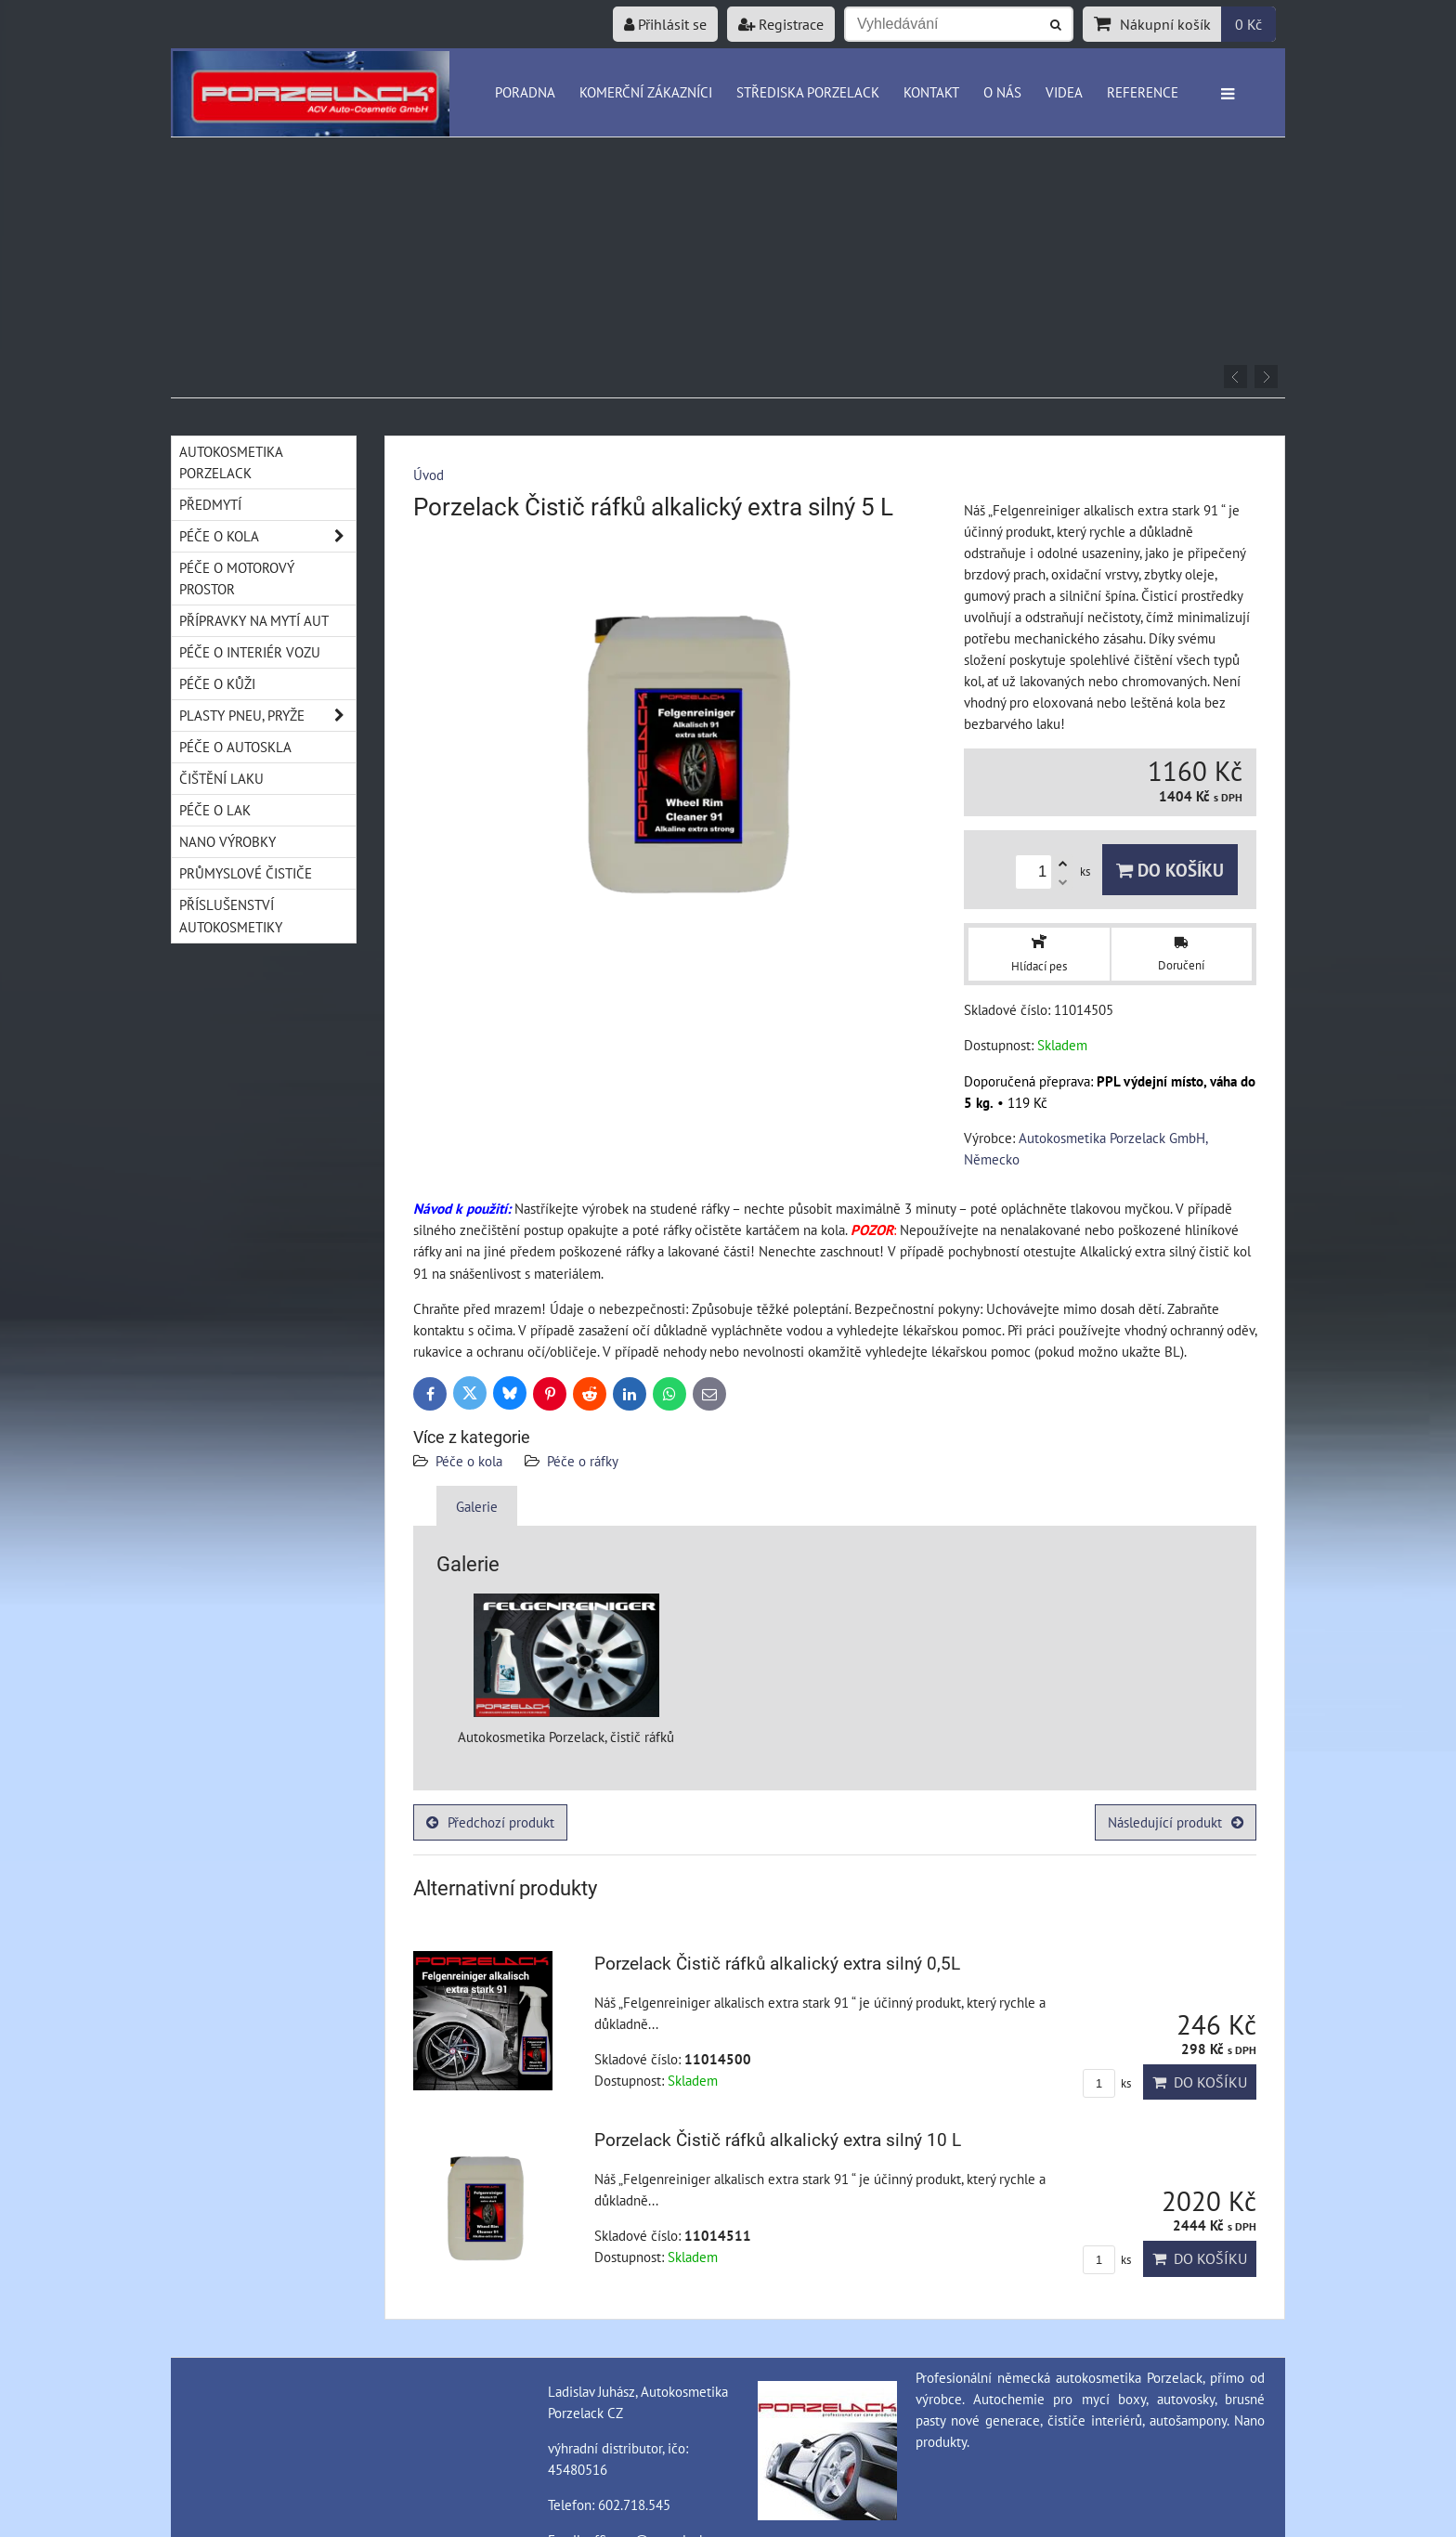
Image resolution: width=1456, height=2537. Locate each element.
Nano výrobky (227, 841)
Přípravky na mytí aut (254, 620)
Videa (1064, 92)
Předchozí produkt (490, 1822)
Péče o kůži (217, 683)
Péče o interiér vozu (249, 652)
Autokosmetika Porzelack (231, 462)
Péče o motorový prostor (236, 578)
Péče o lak (215, 809)
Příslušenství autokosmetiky (230, 915)
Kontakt (931, 92)
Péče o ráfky (582, 1460)
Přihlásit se (665, 24)
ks (1107, 2083)
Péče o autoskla (235, 746)
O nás (1002, 92)
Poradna (525, 92)
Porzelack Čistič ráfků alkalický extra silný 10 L (777, 2140)
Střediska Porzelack (807, 92)
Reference (1142, 92)
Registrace (781, 24)
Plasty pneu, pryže (267, 715)
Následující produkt (1175, 1822)
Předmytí (210, 504)
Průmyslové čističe (245, 873)
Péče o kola (469, 1460)
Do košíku (1170, 869)
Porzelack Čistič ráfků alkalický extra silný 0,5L (777, 1963)
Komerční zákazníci (645, 92)
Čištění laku (221, 778)
